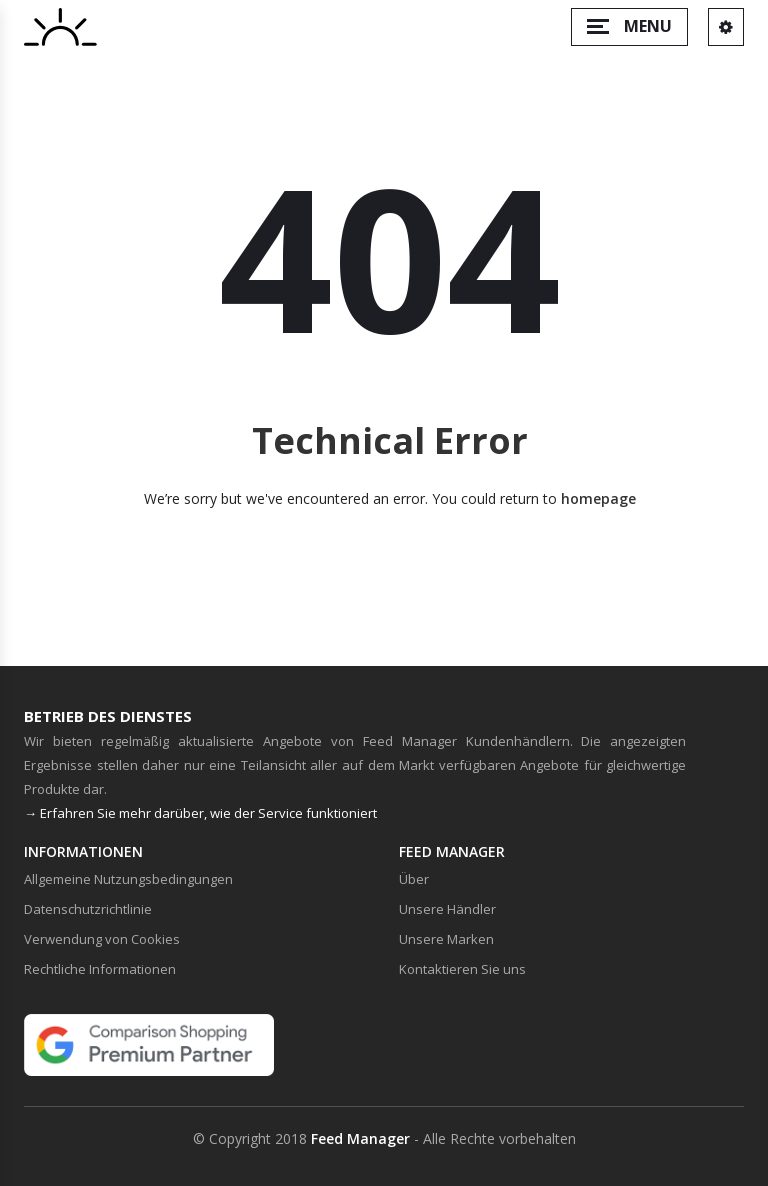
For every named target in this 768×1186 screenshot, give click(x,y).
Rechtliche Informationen (100, 969)
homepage (598, 498)
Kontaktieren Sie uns (462, 969)
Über (414, 879)
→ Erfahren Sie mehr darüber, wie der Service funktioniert (200, 813)
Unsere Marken (446, 939)
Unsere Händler (447, 909)
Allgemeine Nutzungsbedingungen (128, 879)
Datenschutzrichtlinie (88, 909)
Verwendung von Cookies (102, 939)
